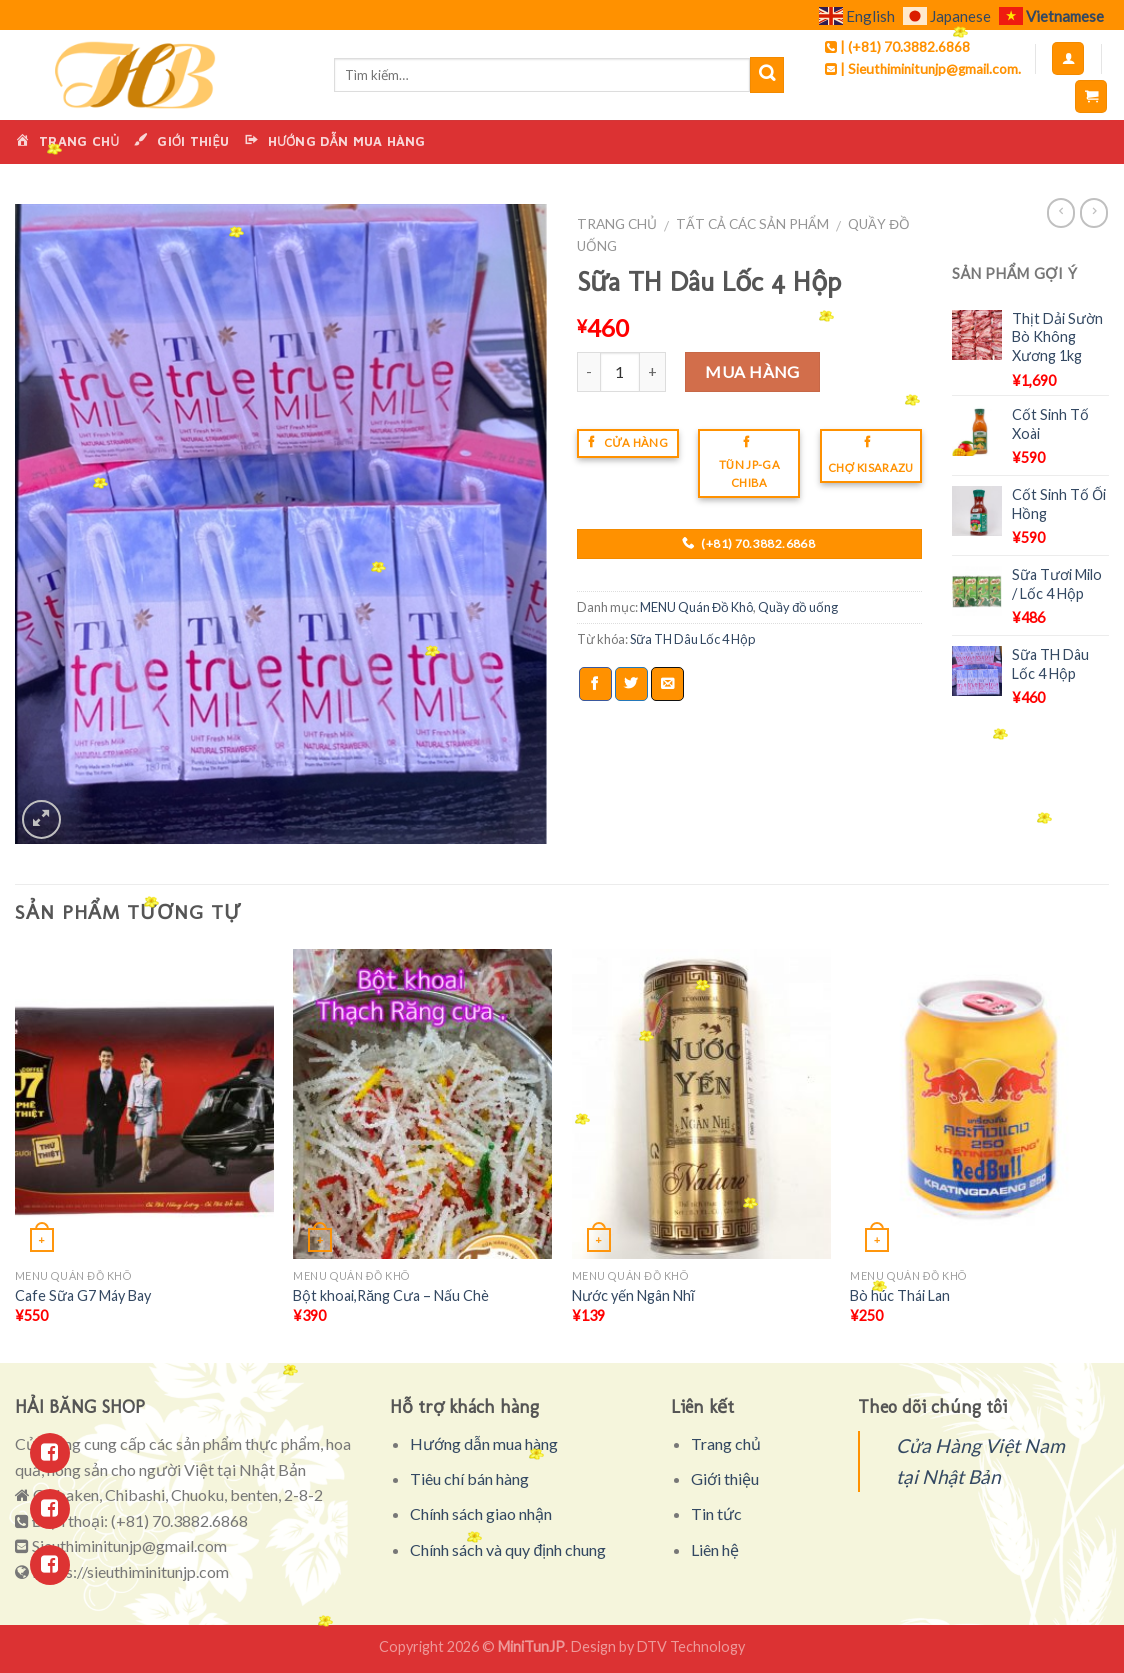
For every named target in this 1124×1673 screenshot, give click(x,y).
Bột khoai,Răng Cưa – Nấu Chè (391, 1295)
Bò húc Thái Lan (900, 1295)
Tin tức (716, 1513)
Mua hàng (752, 371)
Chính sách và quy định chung (508, 1549)
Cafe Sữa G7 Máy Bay (83, 1295)
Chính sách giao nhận (481, 1513)
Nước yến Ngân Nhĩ (633, 1295)
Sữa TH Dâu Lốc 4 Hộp (692, 639)
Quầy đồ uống (798, 607)
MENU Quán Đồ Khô (696, 607)
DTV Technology (691, 1646)
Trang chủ (617, 224)
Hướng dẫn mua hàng (484, 1443)
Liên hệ (715, 1549)
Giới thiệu (725, 1478)
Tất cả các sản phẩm (752, 224)
